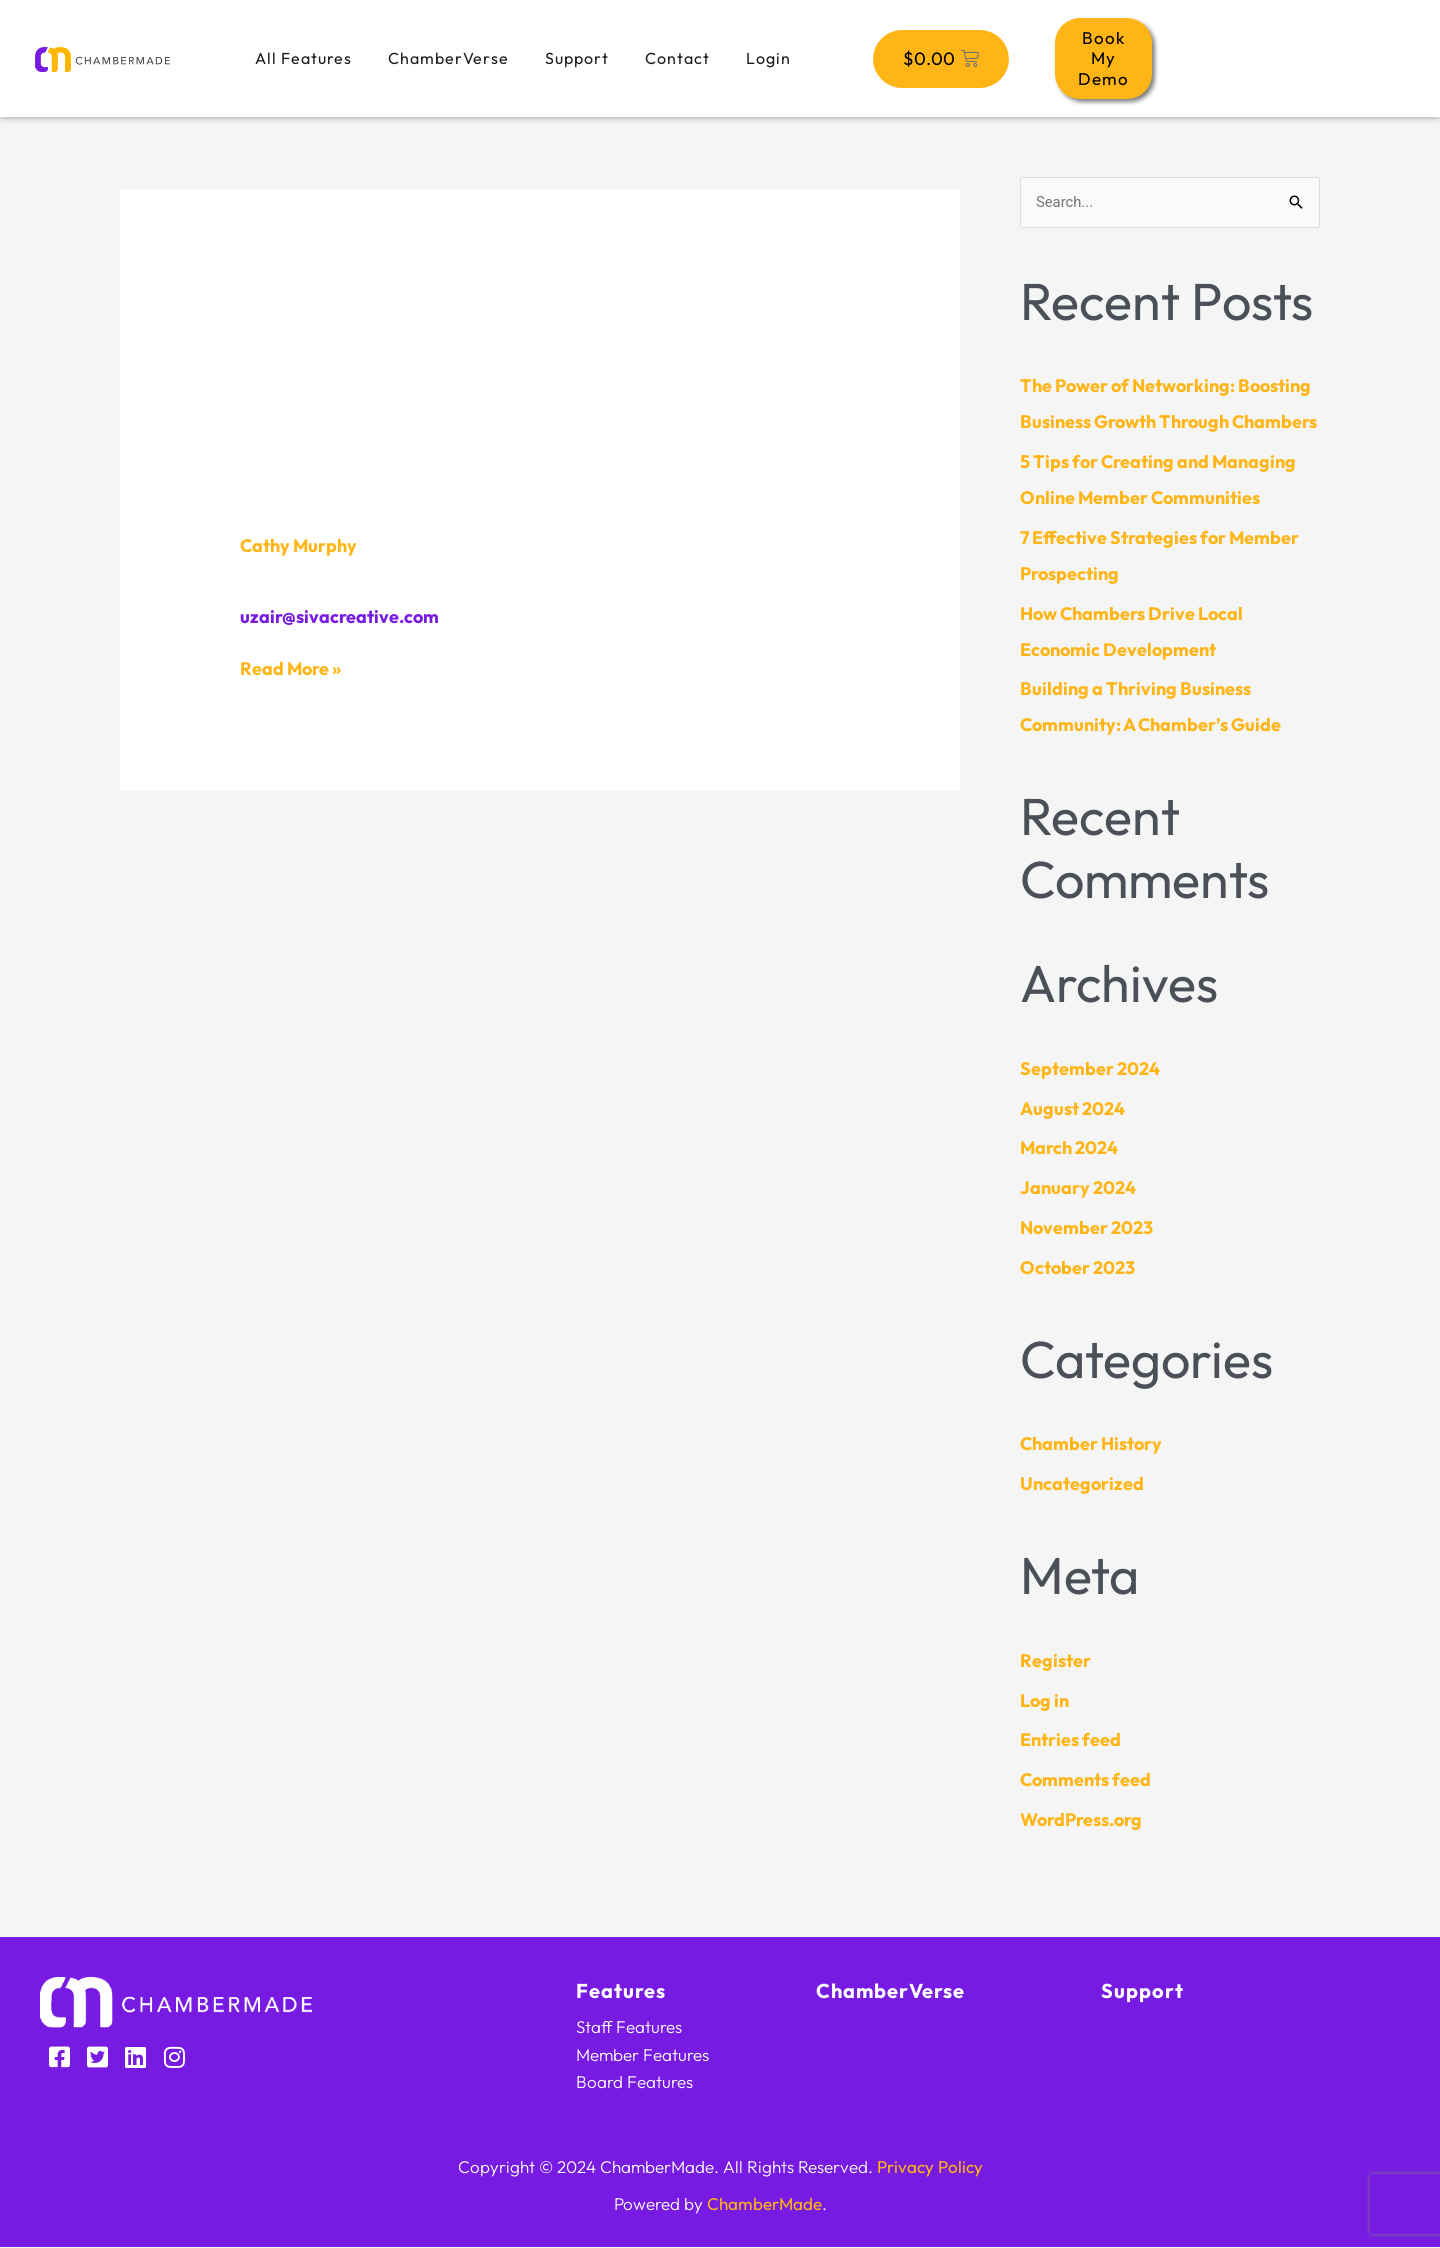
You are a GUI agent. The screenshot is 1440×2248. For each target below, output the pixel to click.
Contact (677, 58)
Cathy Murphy (298, 545)
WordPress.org (1081, 1819)
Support (577, 58)
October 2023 (1077, 1267)
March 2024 (1069, 1148)
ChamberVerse (448, 58)
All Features (303, 58)
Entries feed (1070, 1740)
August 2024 (1072, 1108)
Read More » (290, 668)
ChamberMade (764, 2204)
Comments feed (1085, 1780)
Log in (1044, 1700)
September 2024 (1090, 1068)
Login (768, 58)
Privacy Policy (930, 2167)
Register (1055, 1660)
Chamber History (1091, 1444)
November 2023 (1086, 1227)
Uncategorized (1082, 1484)
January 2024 (1078, 1188)
